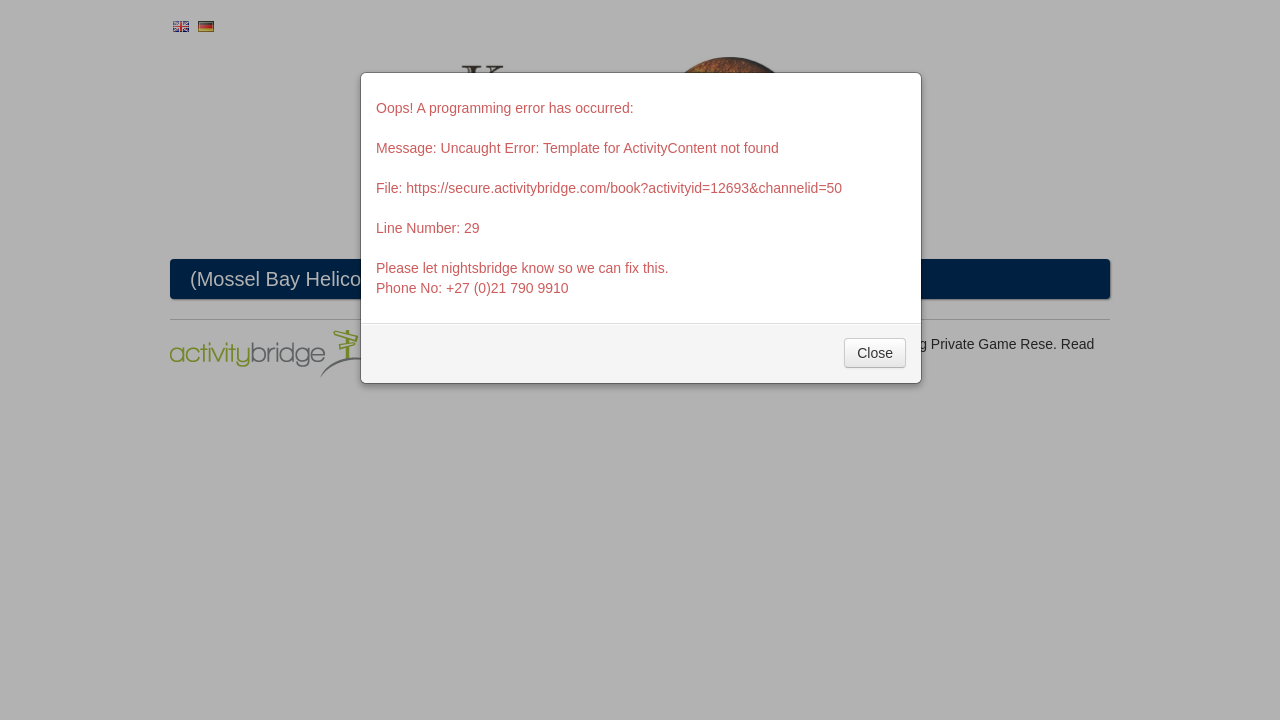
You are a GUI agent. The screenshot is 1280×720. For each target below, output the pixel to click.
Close (875, 353)
